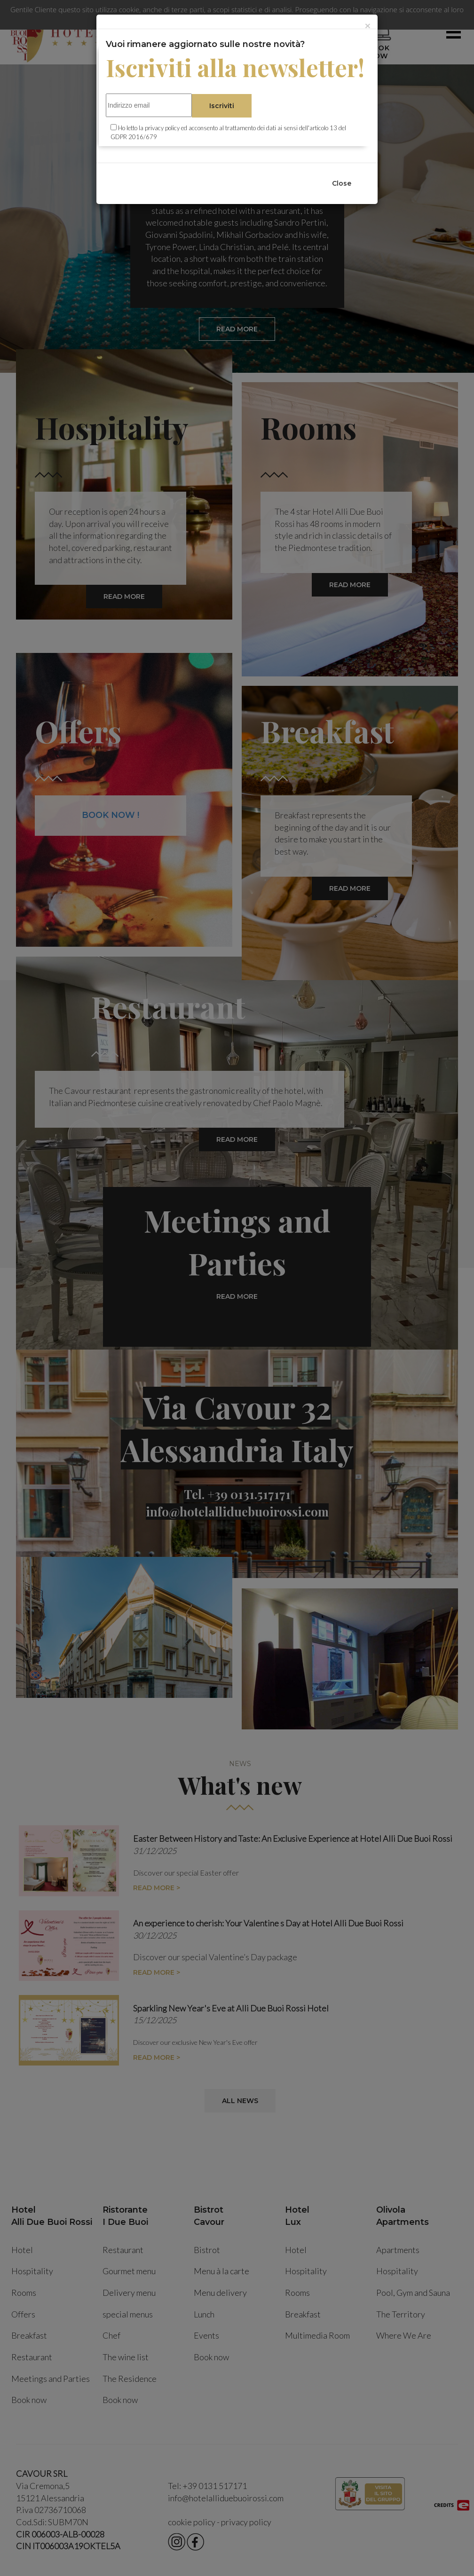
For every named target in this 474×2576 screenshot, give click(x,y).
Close (341, 183)
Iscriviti (221, 106)
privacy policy (162, 128)
